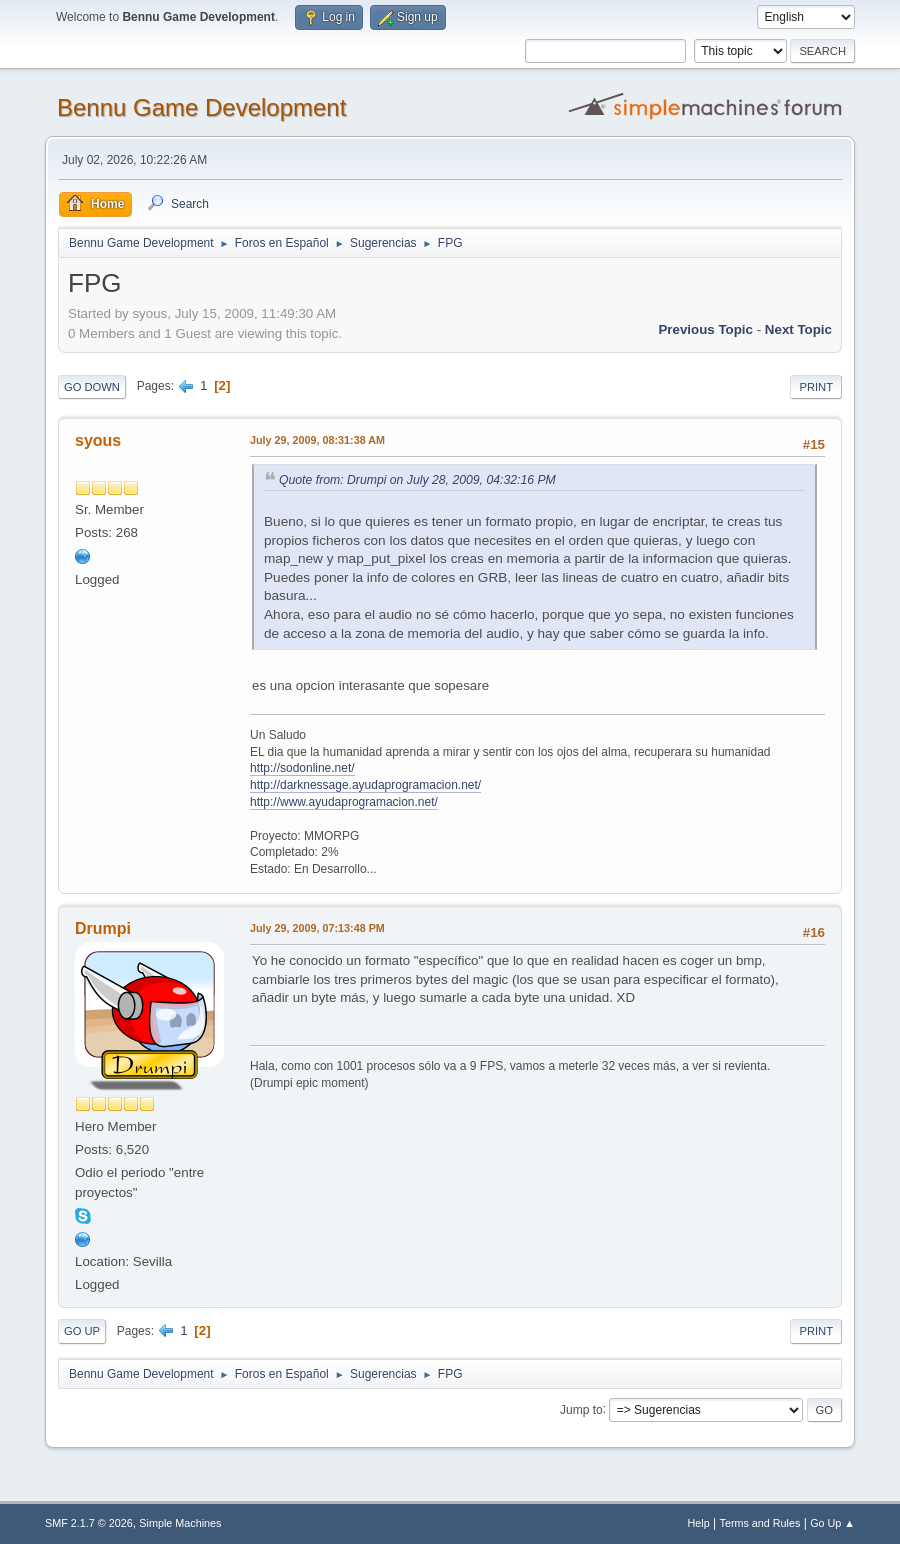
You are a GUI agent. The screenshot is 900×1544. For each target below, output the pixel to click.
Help (699, 1523)
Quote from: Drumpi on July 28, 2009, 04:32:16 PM (417, 480)
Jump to (581, 1409)
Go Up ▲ (832, 1523)
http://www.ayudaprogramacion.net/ (344, 802)
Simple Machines (180, 1523)
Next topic (798, 329)
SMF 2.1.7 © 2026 (89, 1523)
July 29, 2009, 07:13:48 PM (317, 928)
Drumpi (103, 928)
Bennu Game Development (201, 107)
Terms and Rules (760, 1523)
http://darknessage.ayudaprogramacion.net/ (365, 785)
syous (98, 440)
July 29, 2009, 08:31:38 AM (317, 440)
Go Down (92, 387)
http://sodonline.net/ (302, 768)
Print (816, 387)
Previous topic (705, 329)
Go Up (82, 1331)
